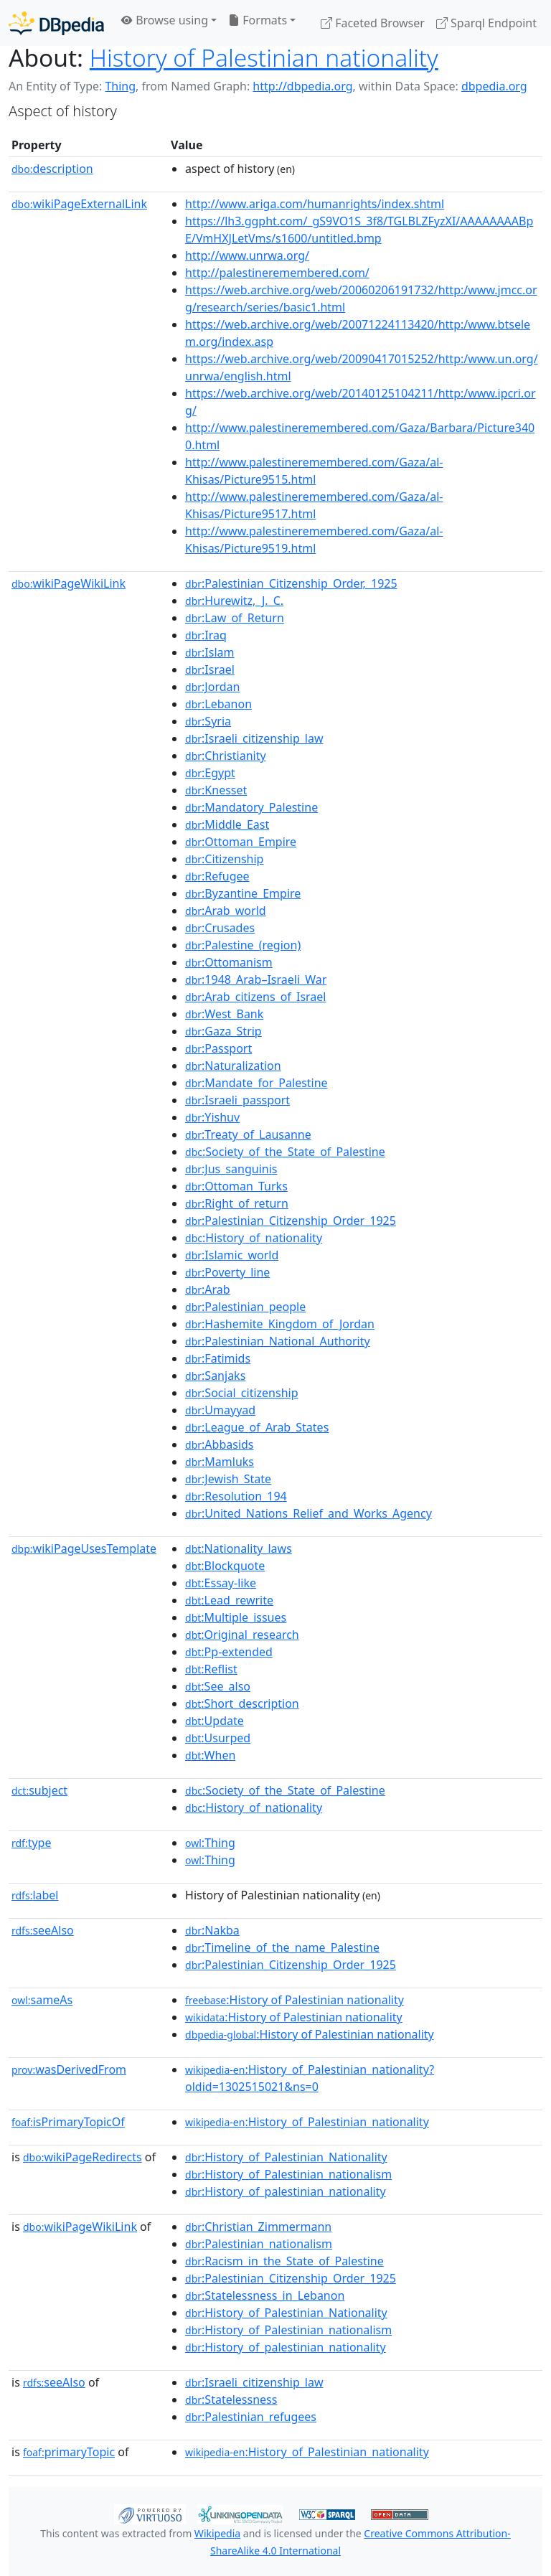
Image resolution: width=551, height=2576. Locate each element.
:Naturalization (233, 1065)
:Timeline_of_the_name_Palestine (282, 1947)
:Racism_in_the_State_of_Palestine (284, 2261)
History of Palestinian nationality (264, 57)
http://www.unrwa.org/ (247, 255)
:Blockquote (225, 1566)
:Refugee (217, 876)
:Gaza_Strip (223, 1031)
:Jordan (212, 687)
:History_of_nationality (253, 1238)
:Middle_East (227, 824)
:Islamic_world (231, 1255)
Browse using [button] (164, 20)
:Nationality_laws (238, 1548)
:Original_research (242, 1634)
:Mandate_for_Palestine (256, 1083)
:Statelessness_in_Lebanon (264, 2295)
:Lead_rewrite (229, 1600)
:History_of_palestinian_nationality (285, 2191)
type (31, 1843)
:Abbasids (219, 1444)
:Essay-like (220, 1583)
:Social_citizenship (241, 1393)
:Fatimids (217, 1358)
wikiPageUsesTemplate (83, 1548)
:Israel (210, 669)
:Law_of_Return (234, 618)
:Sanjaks (215, 1375)
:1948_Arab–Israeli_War (255, 979)
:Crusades (220, 928)
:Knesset (216, 790)
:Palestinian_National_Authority (277, 1341)
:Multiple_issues (235, 1617)
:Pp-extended (229, 1652)
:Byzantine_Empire (243, 893)
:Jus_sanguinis (231, 1169)
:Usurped (217, 1738)
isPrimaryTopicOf (68, 2122)
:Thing (210, 1843)
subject (39, 1790)
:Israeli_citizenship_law (254, 738)
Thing (120, 86)
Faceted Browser (373, 23)
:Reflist (211, 1669)
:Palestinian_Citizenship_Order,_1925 (291, 583)
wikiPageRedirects (82, 2157)
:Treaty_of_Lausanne (248, 1134)
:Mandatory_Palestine (251, 807)
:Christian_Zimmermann (258, 2226)
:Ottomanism (229, 962)
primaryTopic (69, 2452)
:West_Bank (224, 1014)
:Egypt (210, 773)
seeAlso (42, 1930)
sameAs (41, 2000)
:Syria (208, 721)
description (52, 169)
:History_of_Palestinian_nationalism (288, 2174)
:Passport (218, 1048)
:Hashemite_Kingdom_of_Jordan (280, 1324)
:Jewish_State (228, 1479)
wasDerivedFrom (68, 2069)
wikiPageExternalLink (79, 204)
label (35, 1895)
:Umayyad (220, 1410)
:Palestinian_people (245, 1307)
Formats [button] (257, 20)
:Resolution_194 (236, 1496)
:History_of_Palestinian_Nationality (286, 2157)
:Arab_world (225, 910)
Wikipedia (217, 2533)
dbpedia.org (494, 86)
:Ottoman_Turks (236, 1186)
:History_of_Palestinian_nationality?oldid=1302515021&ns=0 (309, 2078)
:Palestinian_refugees (250, 2417)
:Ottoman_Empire (240, 842)
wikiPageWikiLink (68, 583)
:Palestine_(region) (243, 945)
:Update (214, 1721)
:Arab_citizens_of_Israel (255, 997)
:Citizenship (224, 859)
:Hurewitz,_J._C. (234, 600)
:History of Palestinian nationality (294, 2000)
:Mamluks (219, 1462)
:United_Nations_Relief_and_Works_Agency (308, 1513)
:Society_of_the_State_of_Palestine (285, 1152)
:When (210, 1755)
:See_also (217, 1686)
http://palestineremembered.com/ (277, 273)
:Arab (207, 1289)
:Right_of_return (236, 1203)
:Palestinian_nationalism (258, 2244)
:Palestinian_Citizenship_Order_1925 (290, 1220)
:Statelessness (231, 2399)
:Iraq (206, 635)
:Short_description (242, 1703)
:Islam (209, 652)
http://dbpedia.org (302, 86)
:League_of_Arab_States (257, 1427)
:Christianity (225, 755)
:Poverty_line (227, 1272)
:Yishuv (212, 1117)
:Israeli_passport (237, 1100)
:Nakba (212, 1930)
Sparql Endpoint (486, 23)
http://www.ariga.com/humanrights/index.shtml (314, 204)
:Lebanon (218, 704)
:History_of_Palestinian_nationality (307, 2122)
